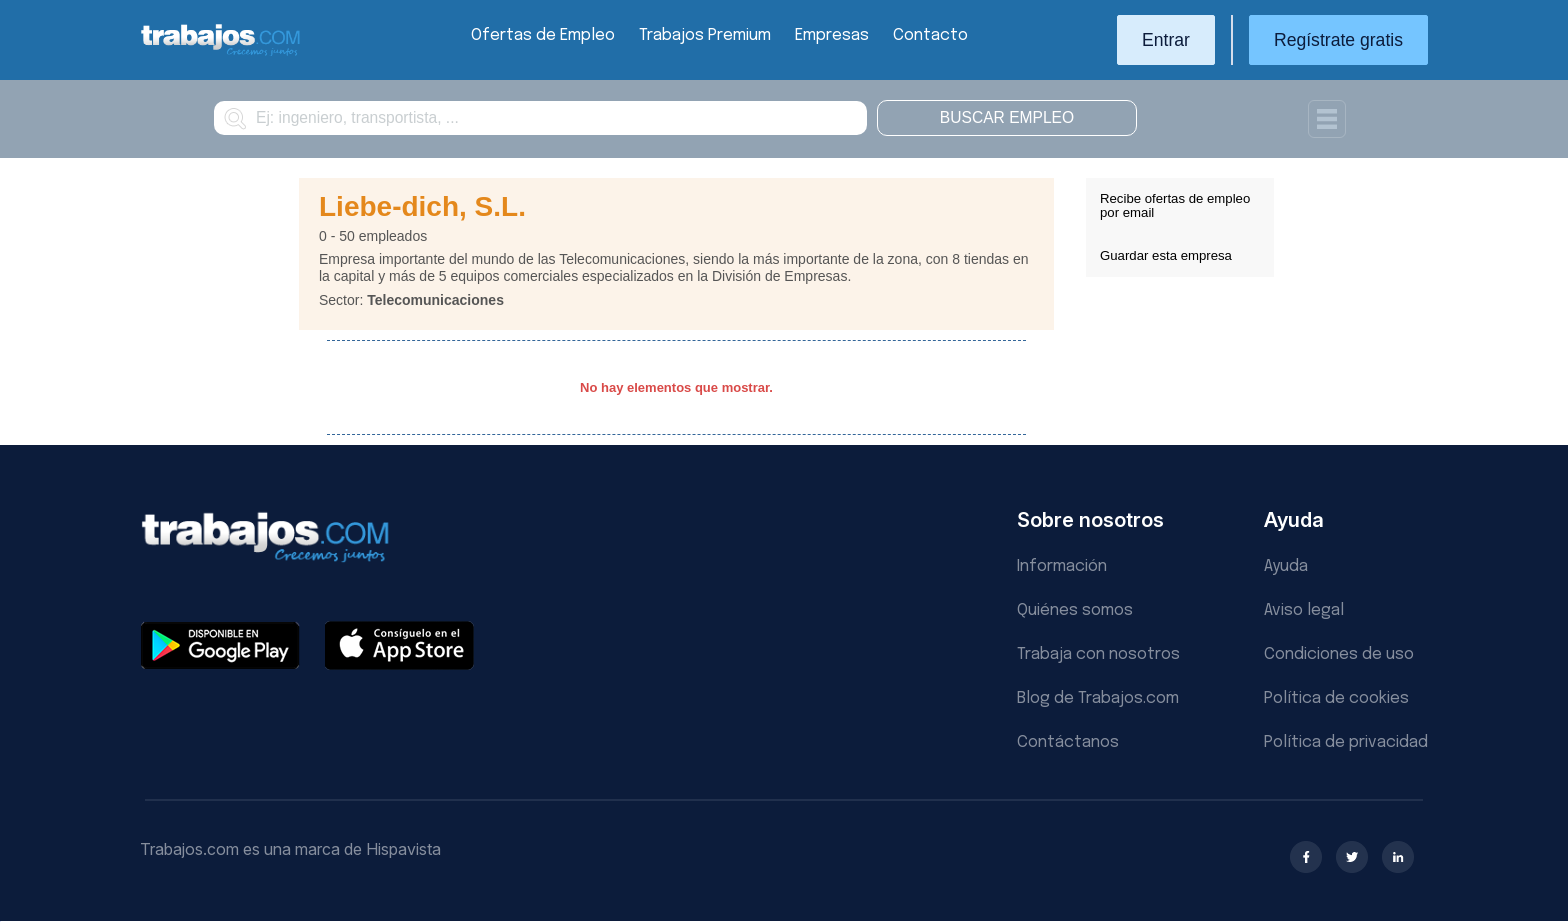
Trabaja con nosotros (1098, 654)
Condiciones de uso (1339, 654)
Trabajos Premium (705, 35)
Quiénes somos (1075, 610)
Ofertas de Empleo (543, 35)
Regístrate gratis (1338, 40)
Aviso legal (1304, 610)
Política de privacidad (1346, 742)
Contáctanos (1068, 742)
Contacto (930, 35)
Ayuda (1286, 566)
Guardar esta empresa (1166, 255)
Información (1062, 566)
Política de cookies (1336, 698)
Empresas (832, 35)
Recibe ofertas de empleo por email (1175, 205)
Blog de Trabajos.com (1098, 698)
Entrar (1166, 40)
